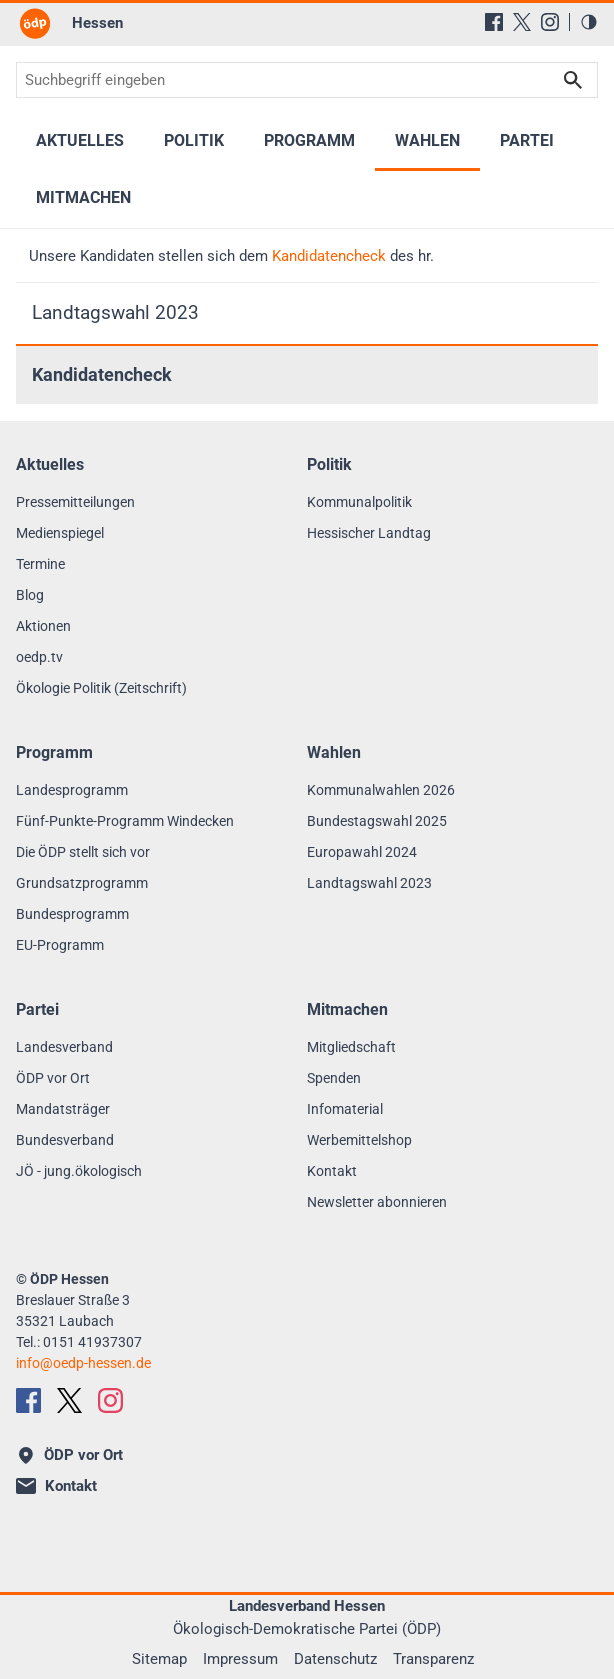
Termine (40, 564)
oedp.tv (39, 657)
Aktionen (43, 626)
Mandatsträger (63, 1109)
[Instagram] (550, 22)
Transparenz (433, 1659)
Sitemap (159, 1659)
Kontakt (332, 1171)
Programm (309, 140)
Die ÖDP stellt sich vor (83, 852)
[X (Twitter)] (522, 22)
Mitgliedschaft (351, 1047)
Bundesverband (65, 1140)
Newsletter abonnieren (377, 1202)
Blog (30, 595)
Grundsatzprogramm (82, 883)
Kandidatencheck (329, 256)
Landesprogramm (72, 790)
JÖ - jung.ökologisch (79, 1171)
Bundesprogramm (72, 914)
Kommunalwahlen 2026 (381, 790)
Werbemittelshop (359, 1140)
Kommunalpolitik (359, 502)
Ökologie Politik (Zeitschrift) (101, 688)
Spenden (334, 1078)
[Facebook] (494, 22)
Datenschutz (335, 1659)
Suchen (573, 80)
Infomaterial (345, 1109)
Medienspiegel (60, 533)
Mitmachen (83, 197)
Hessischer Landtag (369, 533)
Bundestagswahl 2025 (377, 821)
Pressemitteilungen (75, 502)
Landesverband (64, 1047)
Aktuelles (80, 140)
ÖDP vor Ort (53, 1078)
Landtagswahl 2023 (115, 312)
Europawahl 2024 (362, 852)
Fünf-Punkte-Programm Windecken (125, 821)
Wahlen (427, 140)
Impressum (240, 1659)
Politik (194, 140)
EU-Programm (60, 945)
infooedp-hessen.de (83, 1363)
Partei (527, 140)
